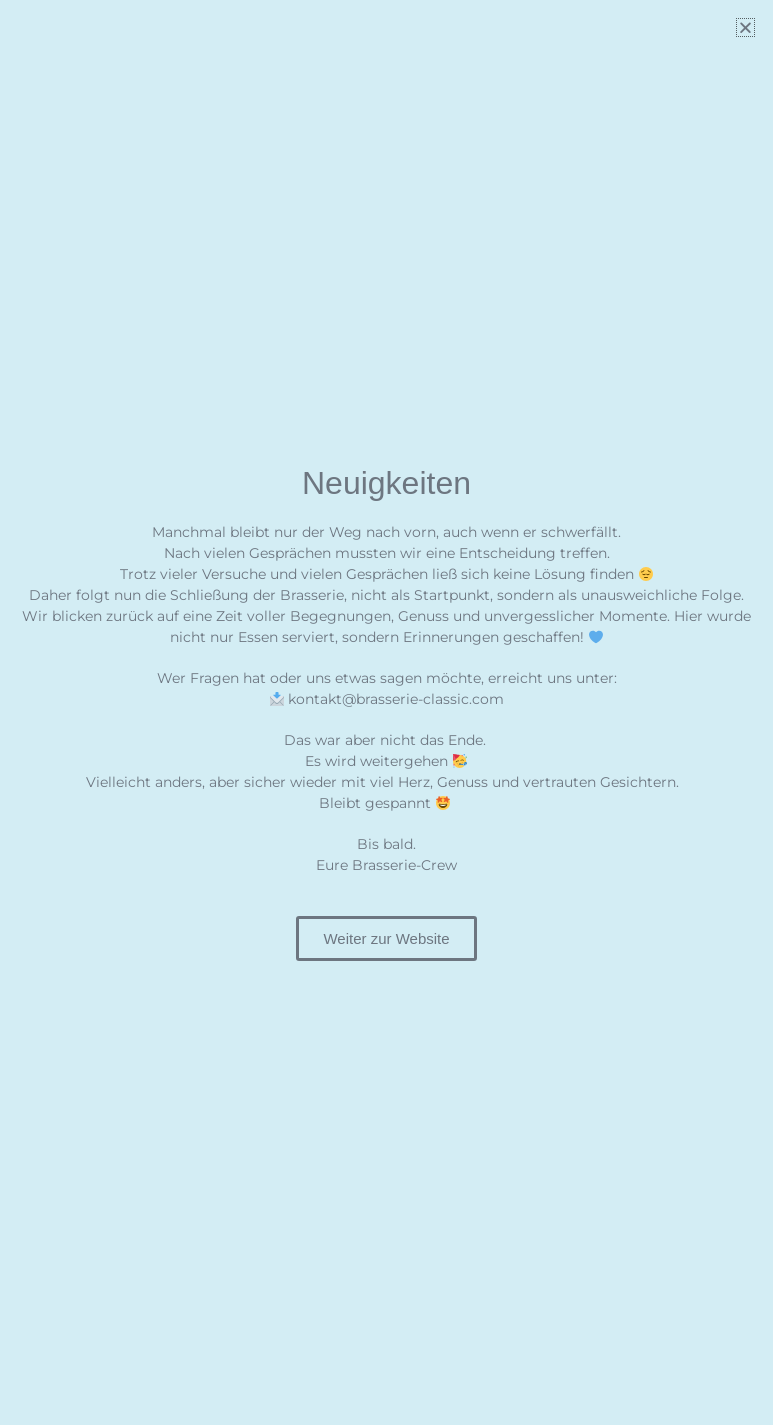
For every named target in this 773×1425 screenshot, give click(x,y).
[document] (386, 712)
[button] (745, 27)
